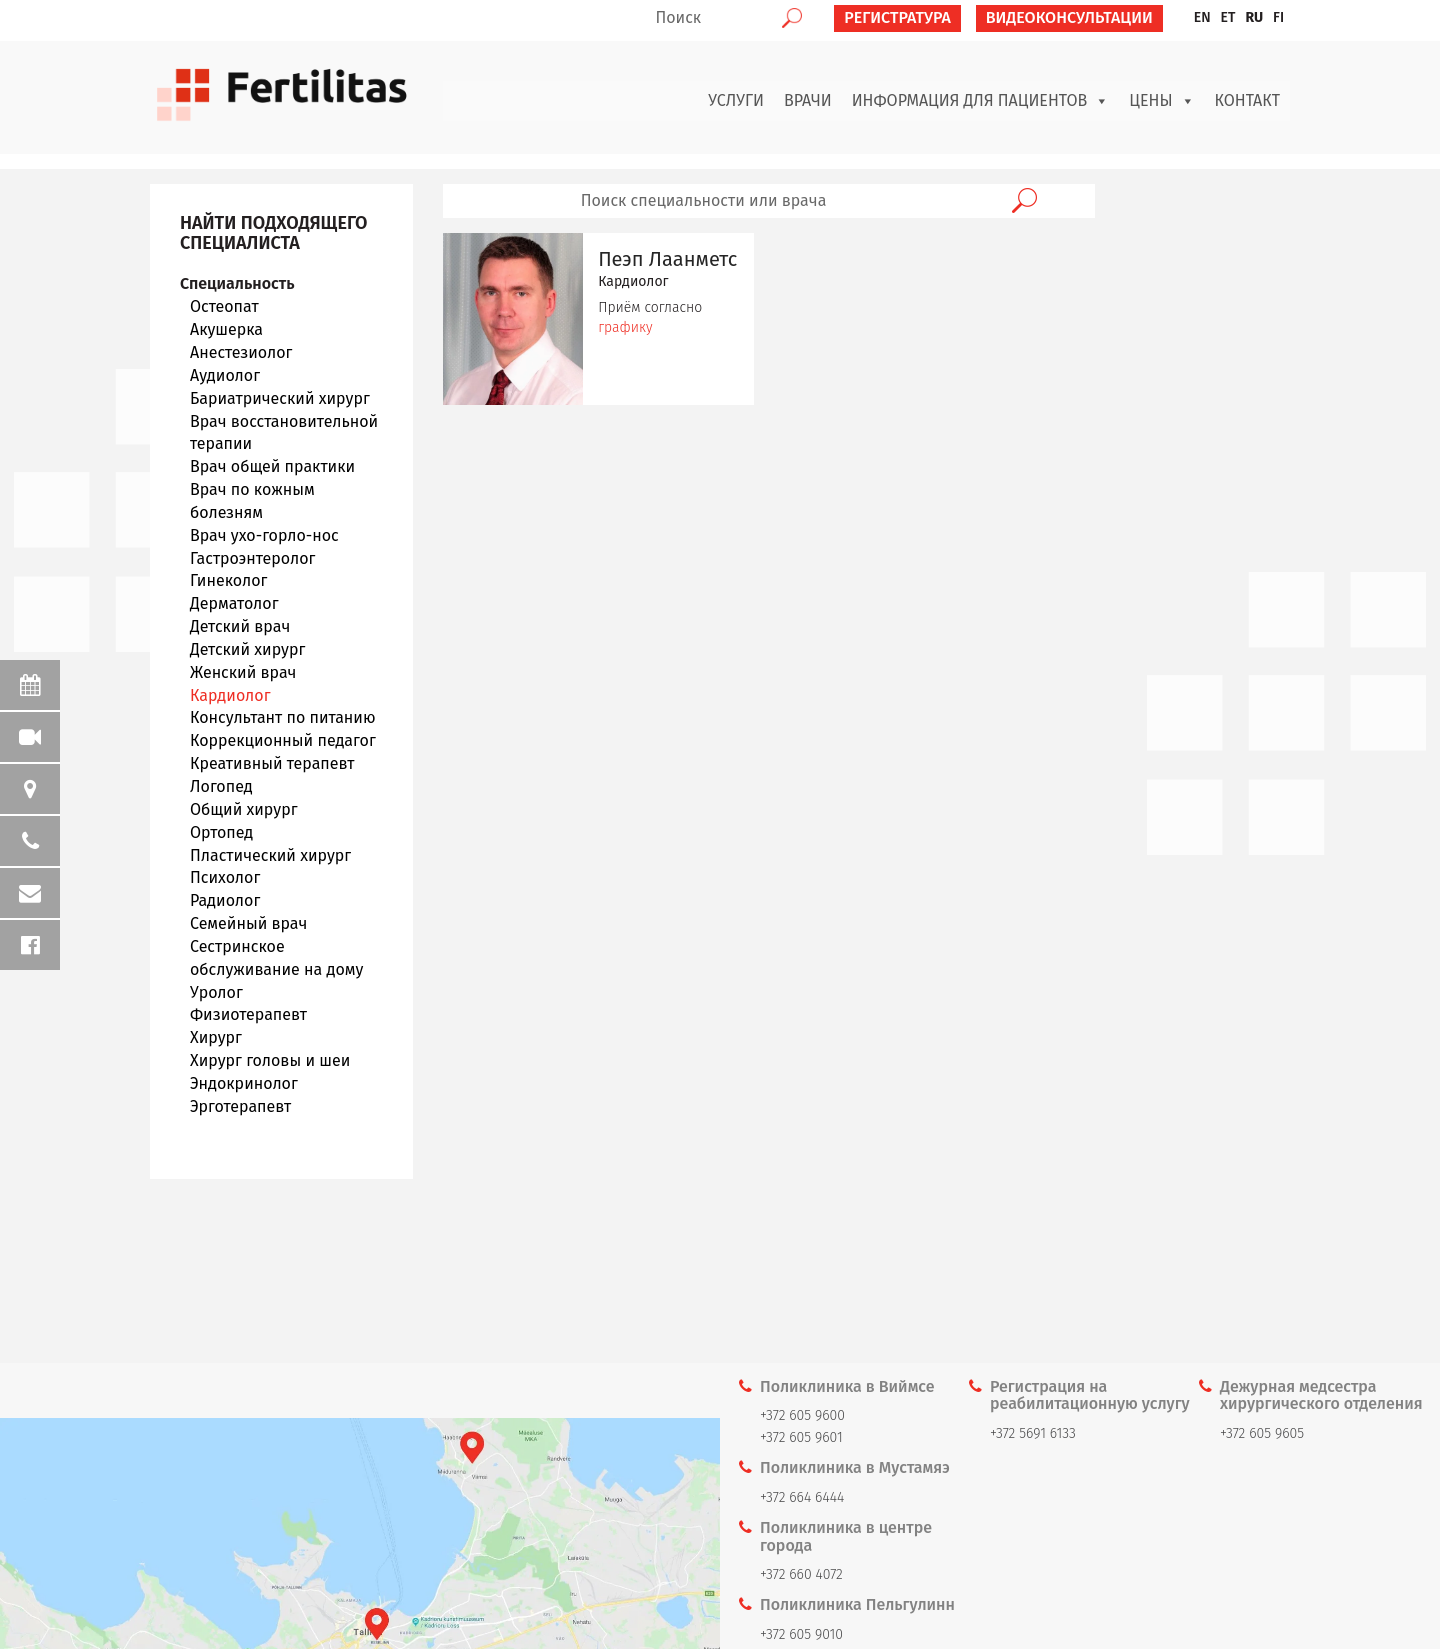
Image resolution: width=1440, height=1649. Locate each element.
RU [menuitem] (1254, 17)
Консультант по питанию (283, 717)
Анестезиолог (241, 352)
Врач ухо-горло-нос (264, 535)
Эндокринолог (244, 1083)
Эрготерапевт (240, 1106)
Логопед (221, 786)
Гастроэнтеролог (252, 558)
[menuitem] (1202, 18)
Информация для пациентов (981, 101)
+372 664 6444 (802, 1497)
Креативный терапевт (272, 763)
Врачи (808, 100)
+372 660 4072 (801, 1574)
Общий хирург (244, 809)
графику (625, 327)
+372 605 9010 (801, 1634)
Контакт (1248, 100)
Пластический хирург (270, 855)
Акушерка (226, 329)
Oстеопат (224, 306)
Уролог (216, 992)
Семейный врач (248, 923)
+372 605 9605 (1262, 1433)
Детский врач (240, 626)
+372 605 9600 (802, 1415)
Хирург (216, 1037)
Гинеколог (228, 580)
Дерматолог (234, 603)
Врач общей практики (272, 466)
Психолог (225, 877)
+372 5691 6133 (1033, 1433)
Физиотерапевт (248, 1014)
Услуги (736, 100)
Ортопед (221, 832)
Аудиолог (225, 375)
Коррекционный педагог (283, 740)
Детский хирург (247, 649)
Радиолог (225, 900)
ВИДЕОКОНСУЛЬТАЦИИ (1069, 17)
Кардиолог (230, 695)
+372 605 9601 (801, 1437)
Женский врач (243, 672)
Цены (1161, 101)
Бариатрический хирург (280, 398)
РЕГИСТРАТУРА (897, 17)
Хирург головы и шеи (270, 1060)
